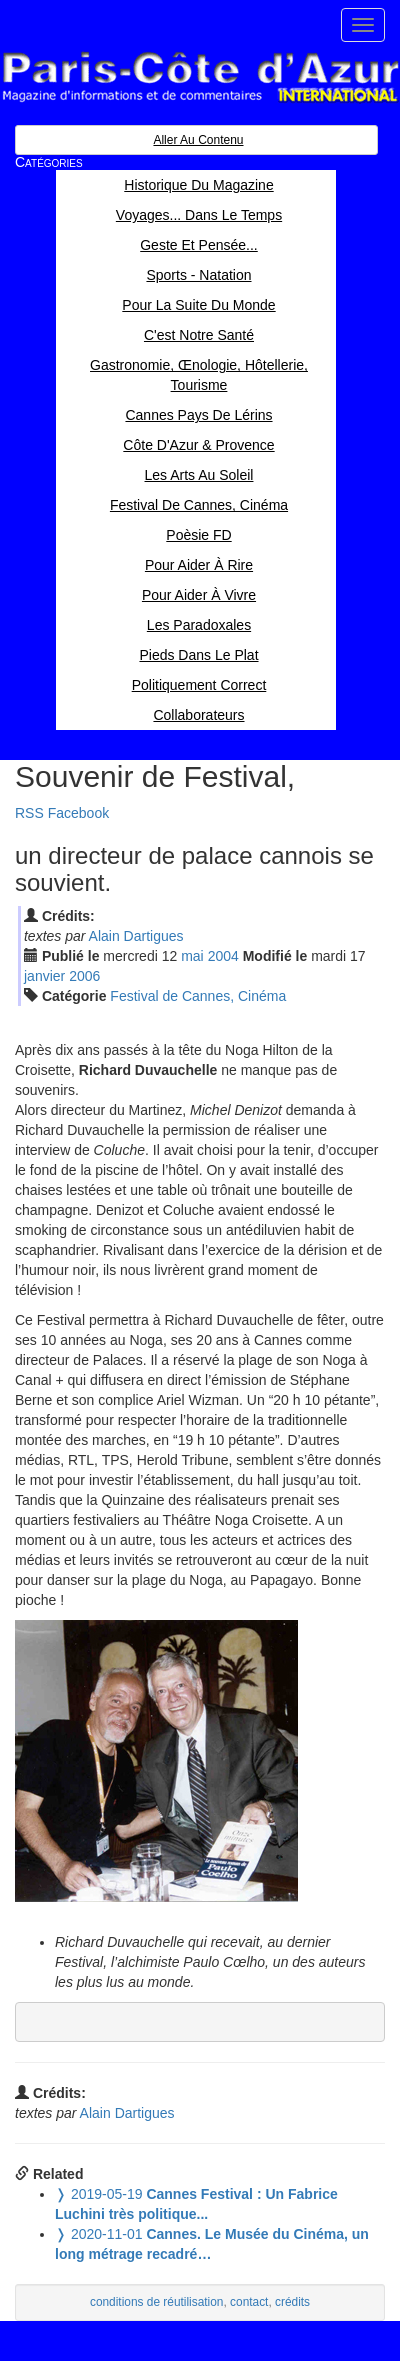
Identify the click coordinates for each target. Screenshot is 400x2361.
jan (44, 976)
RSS (29, 813)
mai (192, 956)
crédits (292, 2302)
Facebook (78, 813)
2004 (223, 956)
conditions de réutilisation (157, 2302)
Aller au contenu (198, 140)
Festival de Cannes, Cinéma (198, 996)
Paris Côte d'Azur (200, 77)
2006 (84, 976)
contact (249, 2302)
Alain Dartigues (136, 936)
